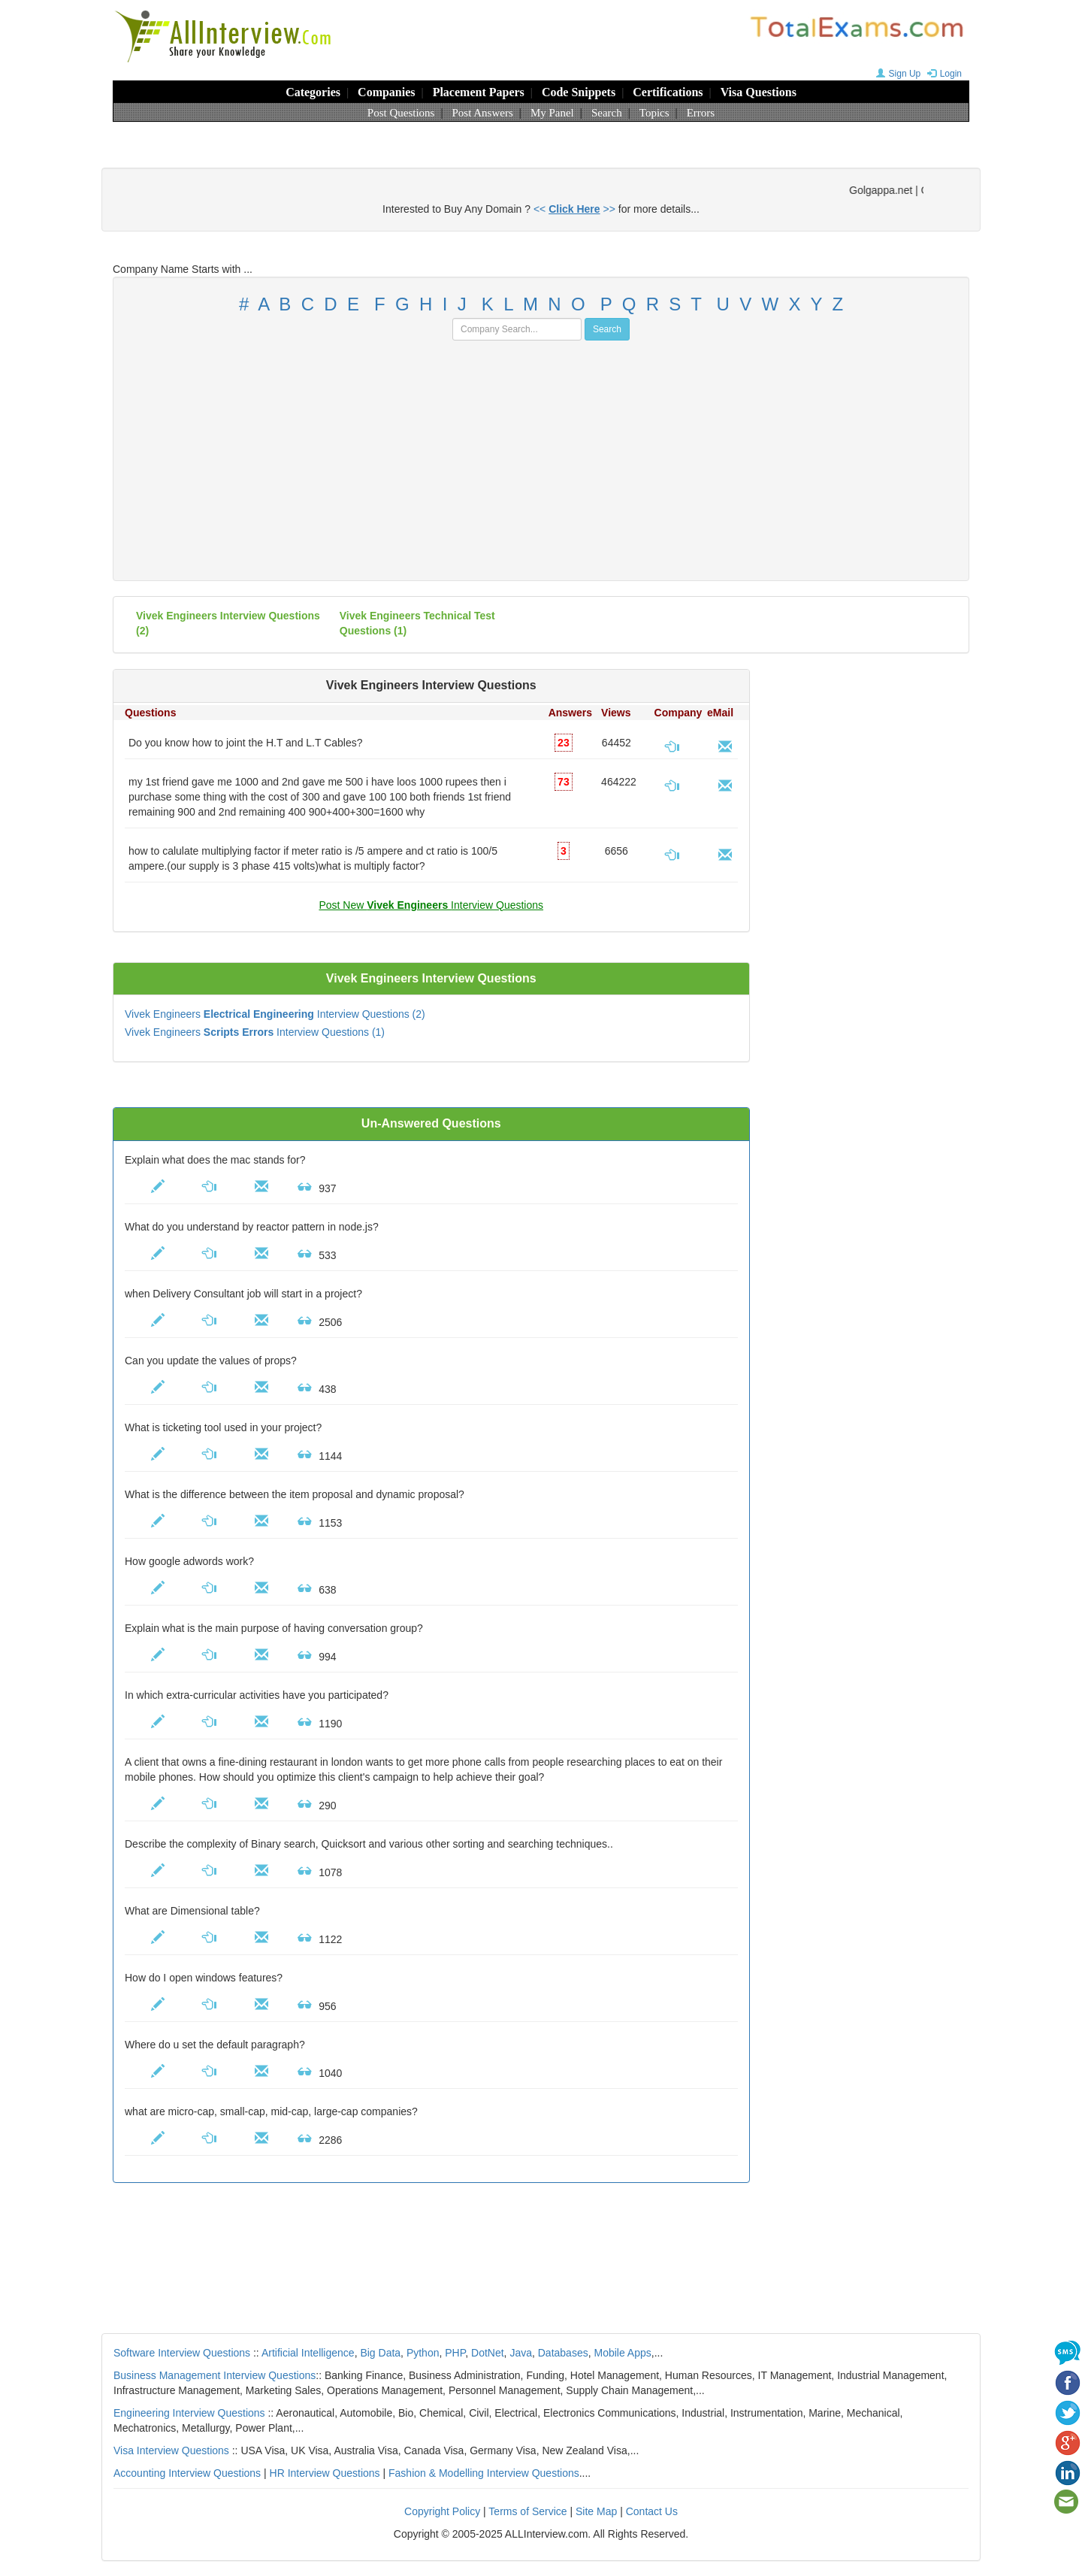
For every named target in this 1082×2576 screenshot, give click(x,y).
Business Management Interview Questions (214, 2375)
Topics (654, 113)
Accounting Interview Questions (187, 2473)
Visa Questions (758, 92)
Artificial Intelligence (308, 2353)
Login (942, 73)
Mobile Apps (622, 2353)
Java (520, 2353)
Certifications (668, 92)
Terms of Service (527, 2511)
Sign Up (896, 73)
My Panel (552, 113)
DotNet (487, 2353)
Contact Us (652, 2511)
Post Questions (401, 113)
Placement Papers (478, 92)
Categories (313, 92)
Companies (386, 92)
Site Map (596, 2511)
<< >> (574, 209)
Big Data (380, 2353)
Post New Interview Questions (431, 905)
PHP (455, 2353)
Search (606, 113)
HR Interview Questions (325, 2473)
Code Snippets (578, 92)
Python (423, 2353)
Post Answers (482, 113)
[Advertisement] (541, 453)
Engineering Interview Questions (189, 2413)
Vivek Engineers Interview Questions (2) (275, 1014)
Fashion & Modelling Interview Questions (483, 2473)
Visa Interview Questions (171, 2450)
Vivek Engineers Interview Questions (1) (255, 1032)
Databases (563, 2353)
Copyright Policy (442, 2511)
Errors (701, 113)
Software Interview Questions (181, 2353)
